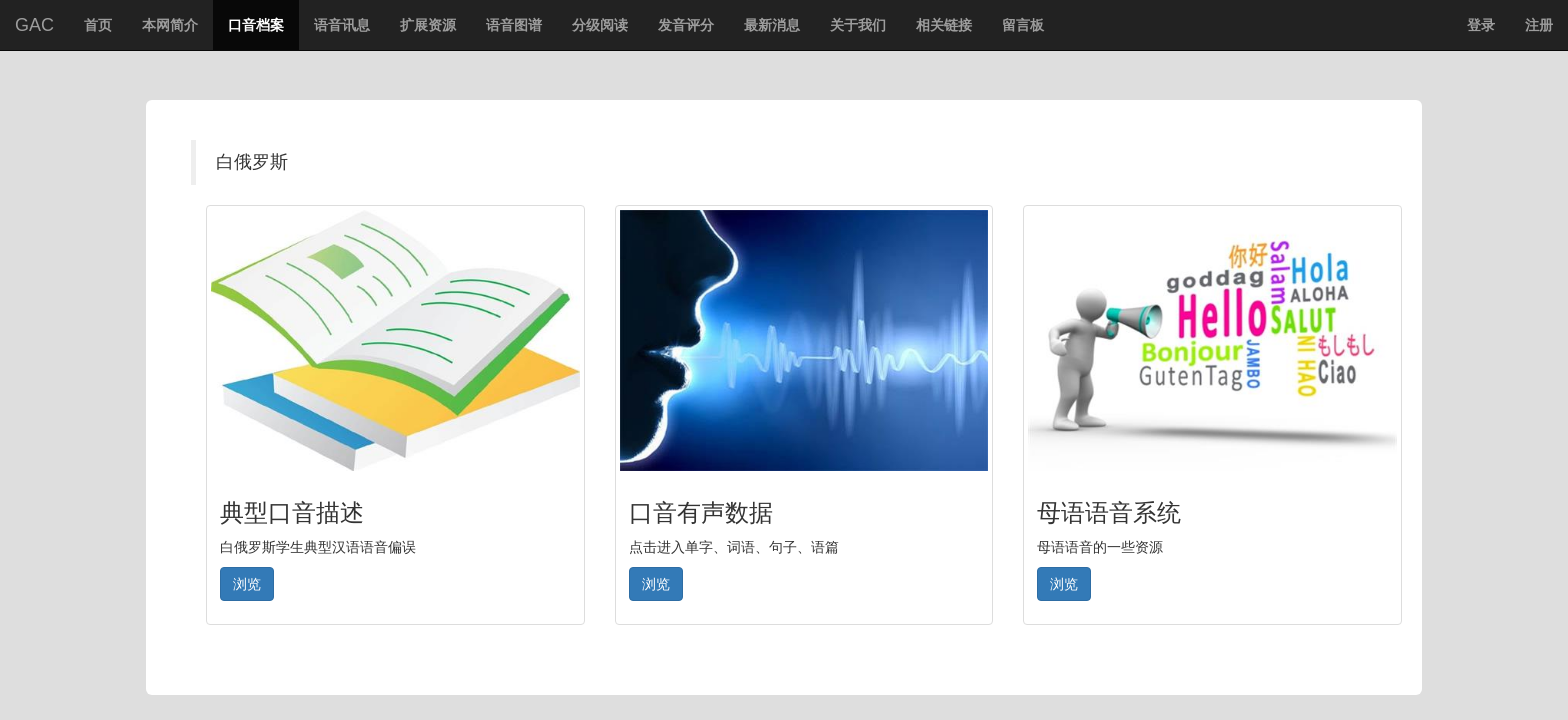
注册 (1539, 25)
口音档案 (256, 25)
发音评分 (686, 25)
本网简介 (170, 25)
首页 (103, 32)
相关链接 (944, 25)
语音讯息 (342, 25)
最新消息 (772, 25)
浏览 (247, 584)
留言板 (1023, 25)
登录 (1481, 25)
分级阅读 (600, 25)
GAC (34, 25)
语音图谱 (514, 25)
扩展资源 (428, 25)
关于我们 (858, 25)
